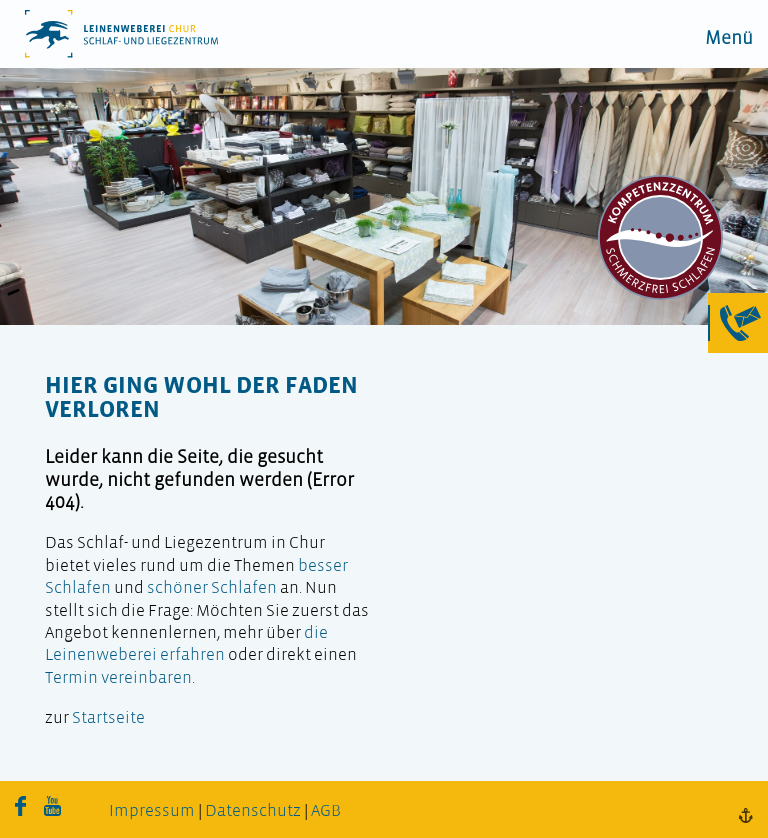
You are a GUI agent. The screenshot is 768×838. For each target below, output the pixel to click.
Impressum (152, 811)
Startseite (108, 718)
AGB (326, 811)
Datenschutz (253, 811)
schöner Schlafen (212, 588)
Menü (729, 39)
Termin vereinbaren (118, 678)
